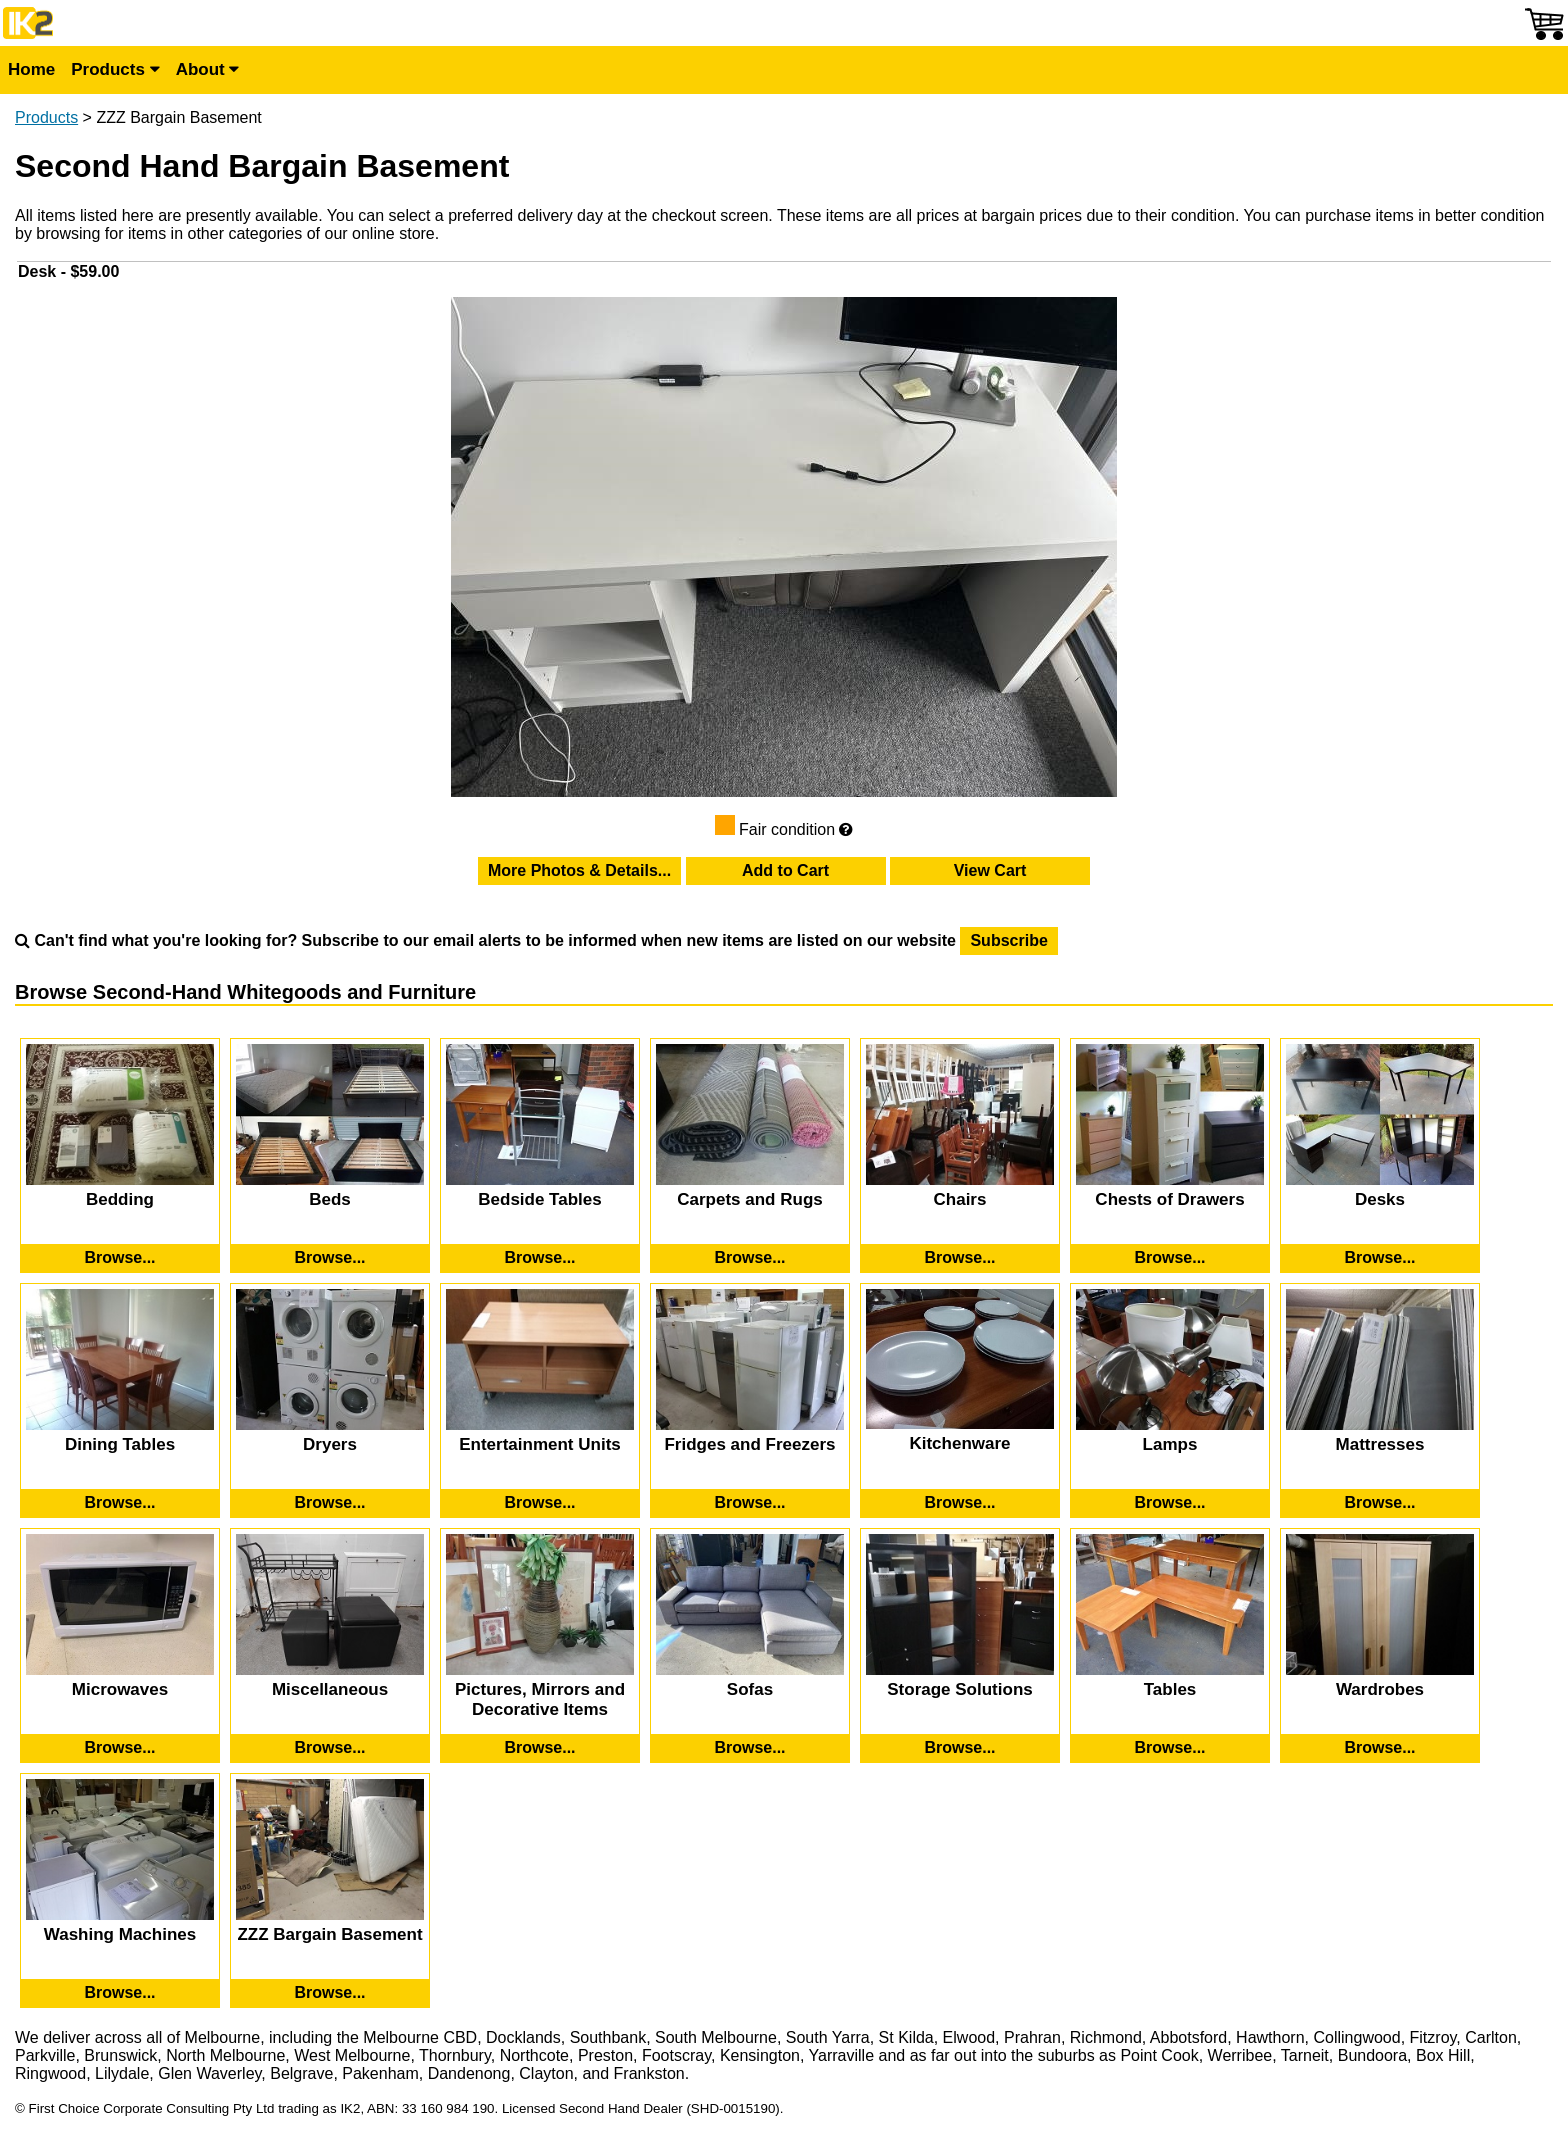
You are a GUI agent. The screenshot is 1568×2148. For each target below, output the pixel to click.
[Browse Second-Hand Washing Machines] (120, 1993)
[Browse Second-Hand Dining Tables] (120, 1503)
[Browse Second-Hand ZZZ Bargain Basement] (330, 1993)
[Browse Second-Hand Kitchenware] (960, 1503)
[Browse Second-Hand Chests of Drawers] (1170, 1258)
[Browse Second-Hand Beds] (330, 1258)
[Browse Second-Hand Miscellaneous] (330, 1748)
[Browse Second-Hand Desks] (1380, 1258)
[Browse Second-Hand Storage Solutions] (960, 1748)
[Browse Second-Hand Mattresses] (1380, 1503)
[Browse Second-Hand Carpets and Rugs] (750, 1258)
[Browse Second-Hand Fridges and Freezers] (750, 1503)
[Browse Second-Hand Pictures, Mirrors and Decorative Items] (540, 1748)
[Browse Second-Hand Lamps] (1170, 1503)
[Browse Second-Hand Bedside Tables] (540, 1258)
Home (31, 69)
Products (115, 69)
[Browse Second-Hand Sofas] (750, 1748)
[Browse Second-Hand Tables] (1170, 1748)
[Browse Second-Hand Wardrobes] (1380, 1748)
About (208, 69)
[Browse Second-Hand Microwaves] (120, 1748)
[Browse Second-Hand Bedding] (120, 1258)
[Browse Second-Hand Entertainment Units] (540, 1503)
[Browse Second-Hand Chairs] (960, 1258)
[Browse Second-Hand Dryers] (330, 1503)
